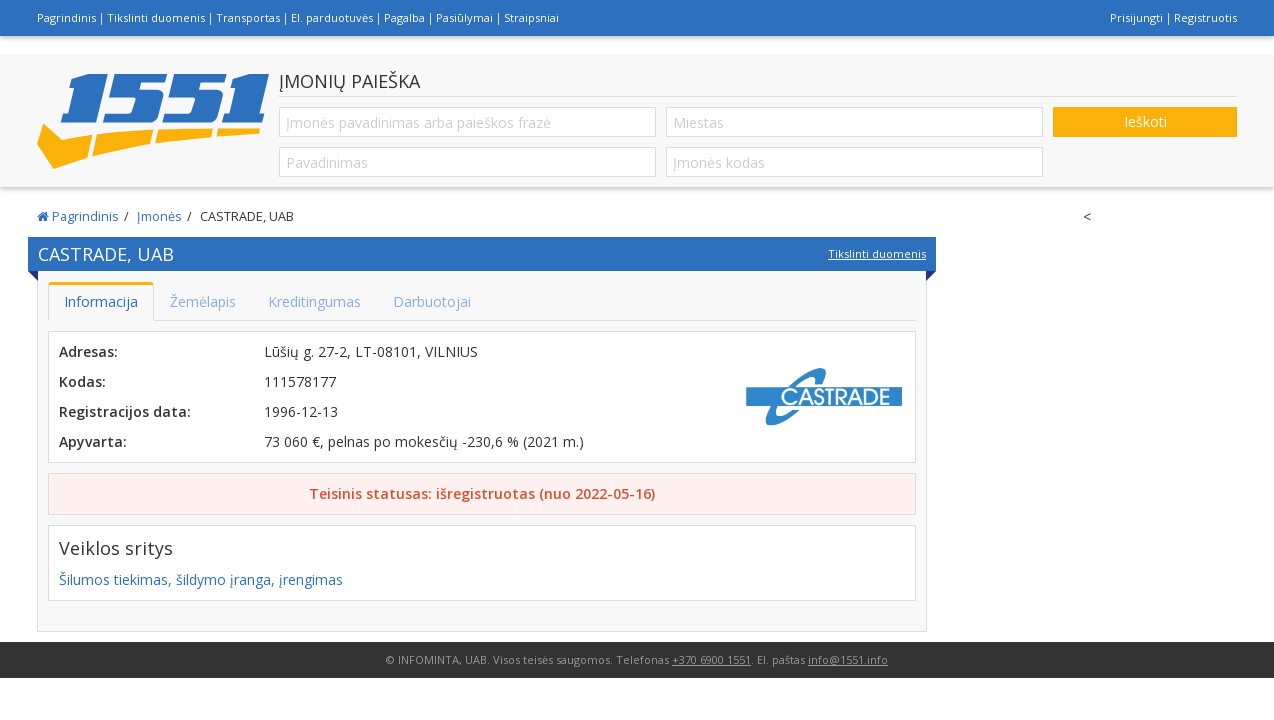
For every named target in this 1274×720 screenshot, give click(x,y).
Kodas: (82, 381)
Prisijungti (1136, 17)
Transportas (248, 17)
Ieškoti (1145, 121)
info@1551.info (848, 659)
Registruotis (1205, 17)
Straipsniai (531, 17)
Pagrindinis (66, 17)
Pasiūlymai (464, 17)
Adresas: (88, 351)
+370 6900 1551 (711, 659)
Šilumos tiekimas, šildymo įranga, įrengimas (201, 579)
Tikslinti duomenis (156, 17)
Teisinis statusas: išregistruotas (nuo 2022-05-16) (482, 493)
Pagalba (404, 17)
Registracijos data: (125, 411)
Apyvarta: (93, 441)
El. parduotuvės (332, 17)
